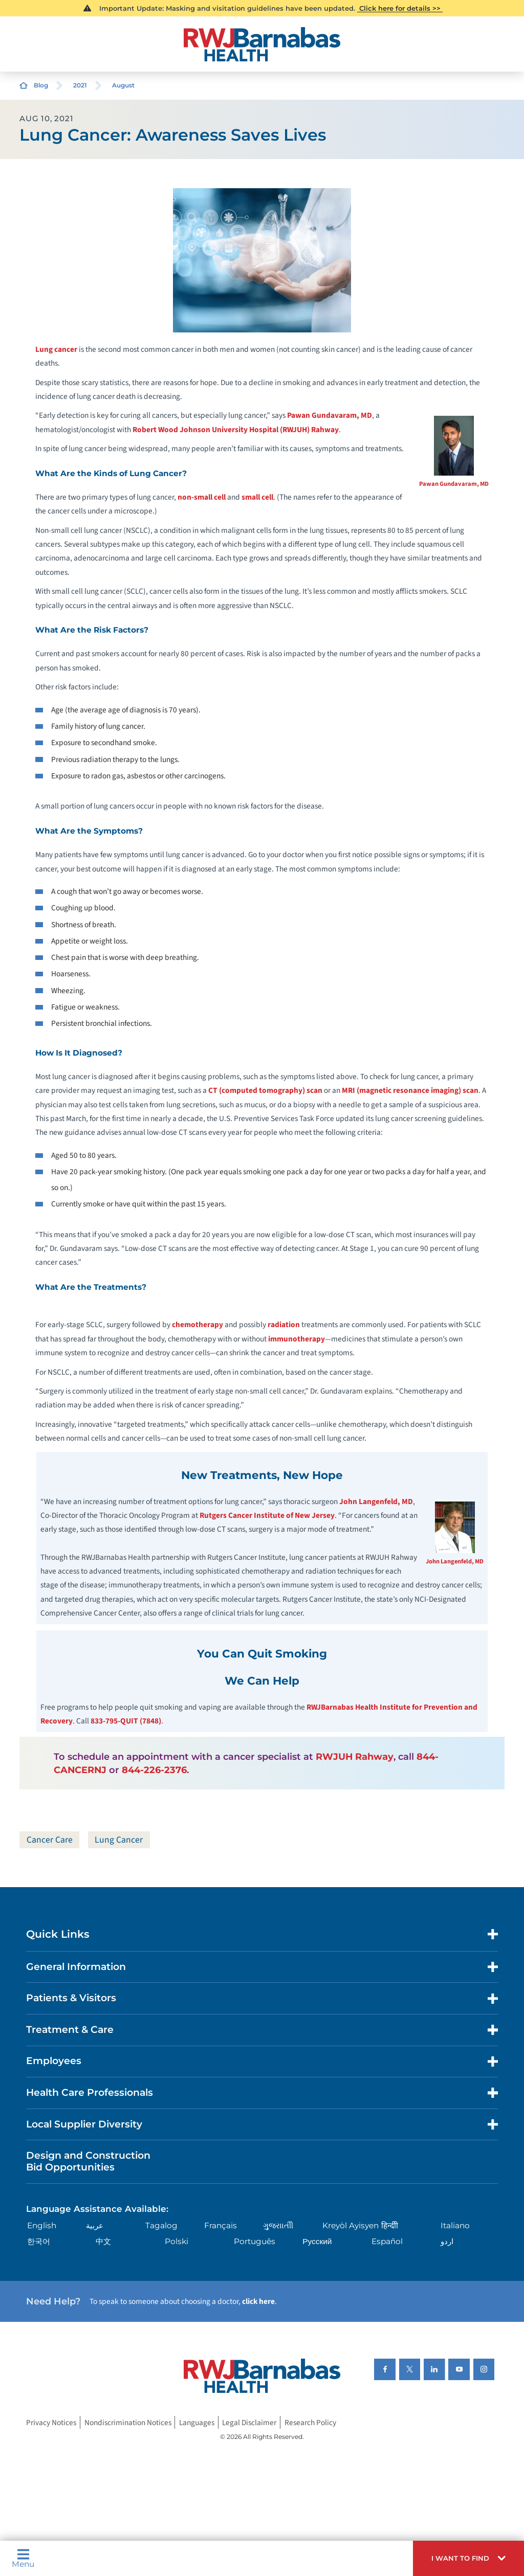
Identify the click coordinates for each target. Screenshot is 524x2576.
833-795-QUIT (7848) (126, 1721)
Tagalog (161, 2226)
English (41, 2226)
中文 (103, 2242)
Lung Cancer (120, 1839)
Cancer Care (50, 1839)
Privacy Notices (51, 2423)
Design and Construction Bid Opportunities (88, 2162)
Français (220, 2226)
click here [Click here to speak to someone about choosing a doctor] (258, 2302)
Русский (317, 2242)
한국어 (38, 2242)
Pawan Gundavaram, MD (454, 483)
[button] (468, 2558)
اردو (447, 2242)
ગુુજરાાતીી (278, 2226)
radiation (284, 1324)
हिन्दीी (389, 2226)
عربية (94, 2226)
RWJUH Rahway (355, 1756)
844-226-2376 (154, 1769)
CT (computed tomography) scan (265, 1090)
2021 (80, 85)
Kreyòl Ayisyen (350, 2226)
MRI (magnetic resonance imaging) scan (410, 1090)
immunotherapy (296, 1339)
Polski (176, 2242)
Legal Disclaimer (249, 2423)
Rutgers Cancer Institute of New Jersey (267, 1515)
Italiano (455, 2226)
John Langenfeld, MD (455, 1561)
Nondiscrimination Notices (127, 2423)
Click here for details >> (400, 8)
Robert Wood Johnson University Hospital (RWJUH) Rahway (236, 429)
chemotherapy (197, 1324)
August (123, 85)
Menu (23, 2558)
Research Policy (310, 2423)
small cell (257, 497)
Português (254, 2242)
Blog (41, 85)
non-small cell (202, 497)
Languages (196, 2423)
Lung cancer (56, 349)
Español (387, 2242)
